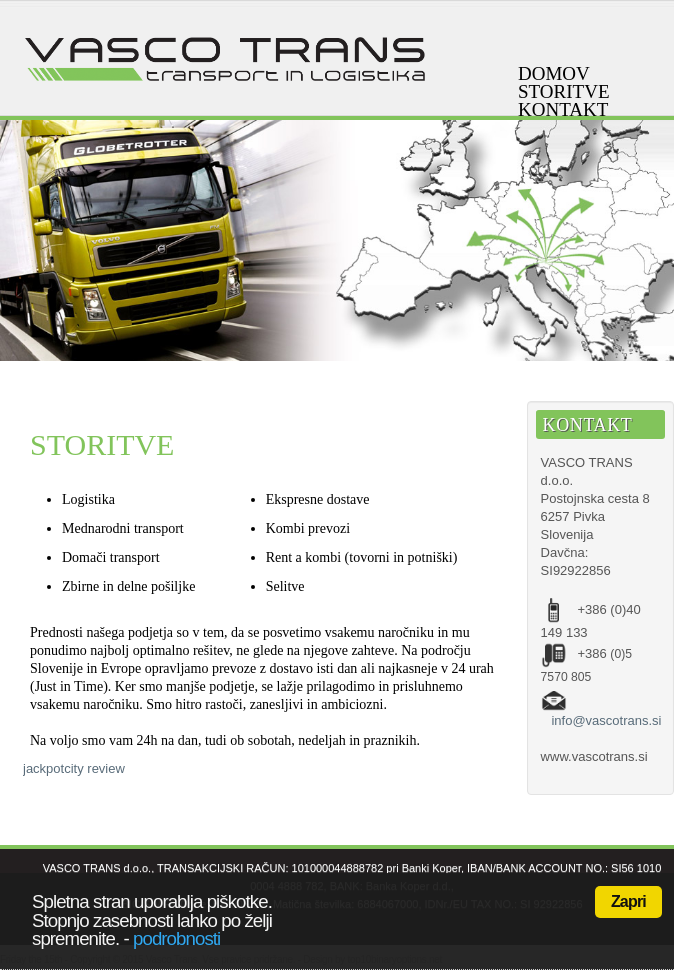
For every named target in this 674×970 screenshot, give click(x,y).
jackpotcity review (74, 768)
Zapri (628, 901)
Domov (554, 74)
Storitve (563, 92)
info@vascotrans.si (606, 720)
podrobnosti (176, 938)
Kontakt (563, 110)
